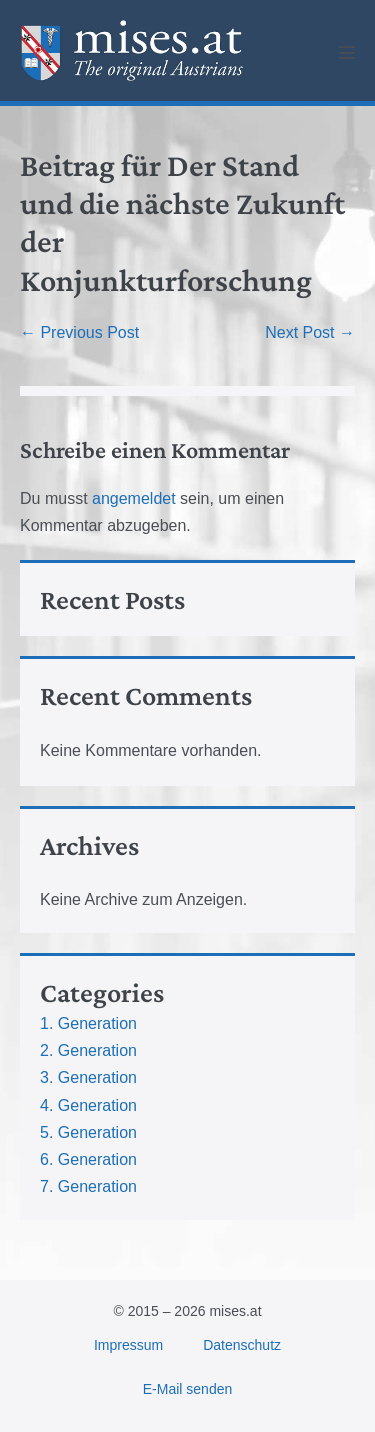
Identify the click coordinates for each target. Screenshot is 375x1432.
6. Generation (88, 1159)
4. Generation (88, 1105)
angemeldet (134, 498)
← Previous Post (79, 332)
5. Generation (88, 1132)
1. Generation (88, 1023)
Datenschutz (242, 1345)
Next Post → (310, 332)
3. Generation (88, 1077)
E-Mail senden (188, 1389)
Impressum (128, 1345)
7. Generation (88, 1186)
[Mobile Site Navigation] (347, 52)
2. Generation (88, 1050)
